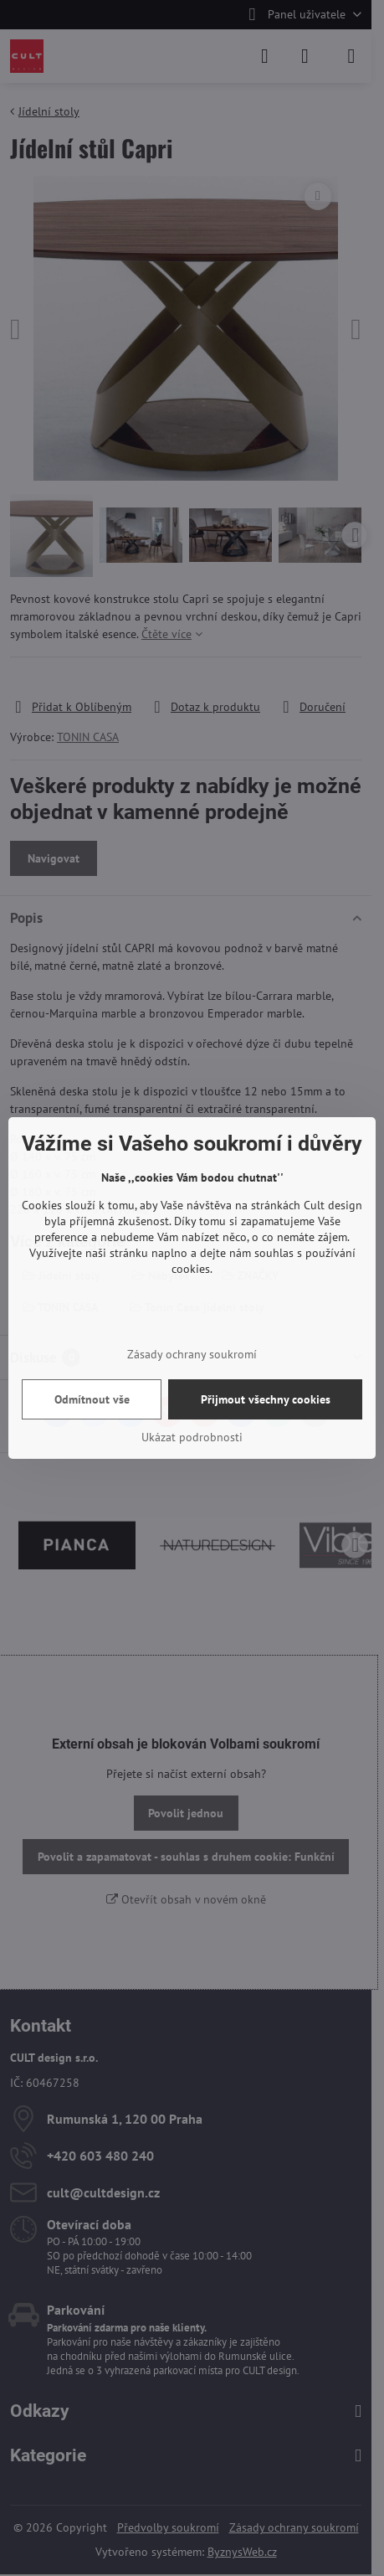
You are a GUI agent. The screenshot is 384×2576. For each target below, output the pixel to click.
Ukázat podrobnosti (192, 1437)
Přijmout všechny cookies (265, 1399)
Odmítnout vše (92, 1399)
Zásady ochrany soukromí (192, 1354)
